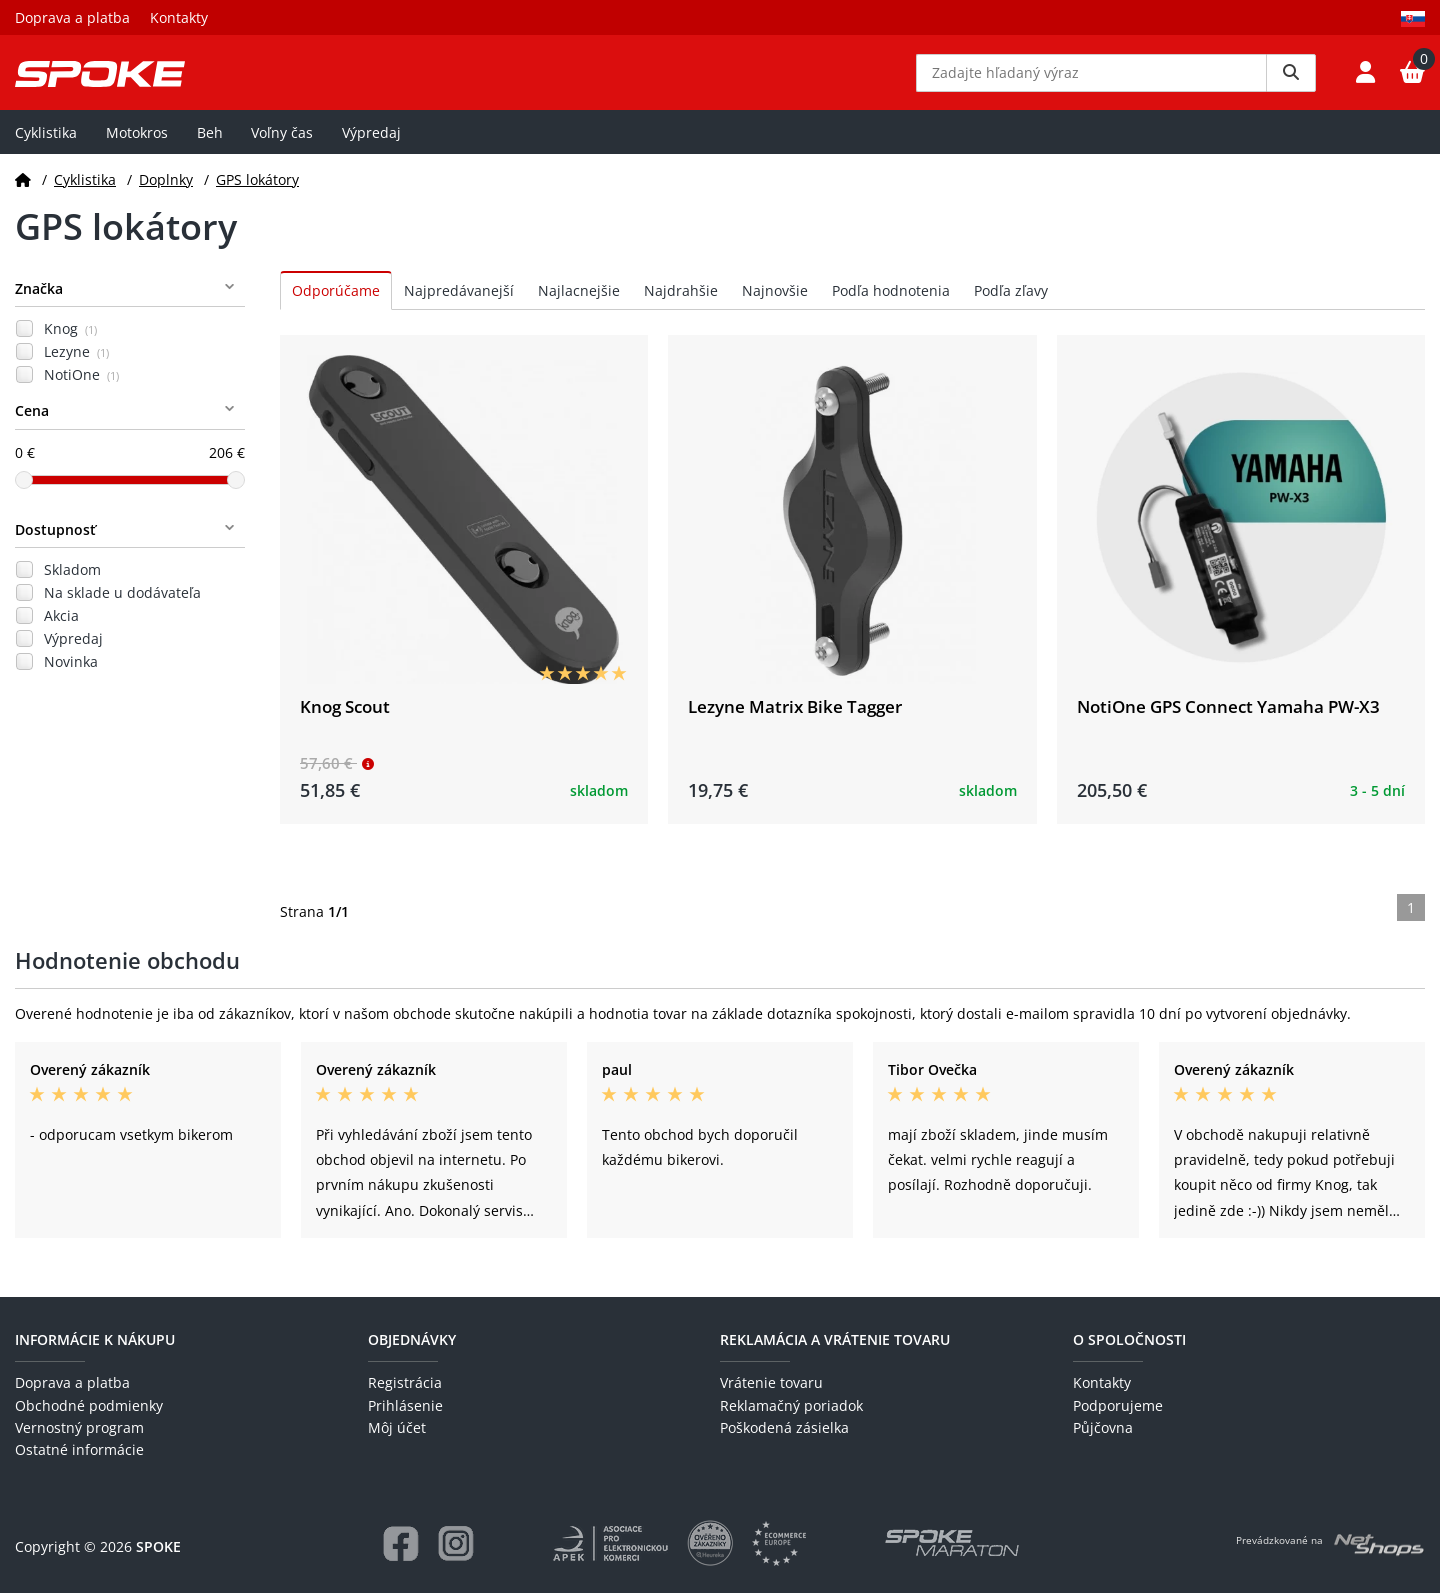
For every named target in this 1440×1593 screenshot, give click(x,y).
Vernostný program (79, 1427)
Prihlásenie (405, 1405)
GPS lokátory (257, 193)
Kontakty (179, 17)
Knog (70, 343)
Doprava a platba (72, 17)
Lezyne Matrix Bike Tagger (795, 720)
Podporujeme (1118, 1405)
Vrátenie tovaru (771, 1383)
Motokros (137, 146)
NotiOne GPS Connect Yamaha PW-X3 (1228, 720)
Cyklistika (46, 146)
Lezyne (76, 366)
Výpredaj (371, 146)
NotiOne (81, 389)
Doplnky (166, 193)
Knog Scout (345, 720)
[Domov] (23, 193)
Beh (210, 146)
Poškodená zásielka (784, 1427)
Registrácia (405, 1383)
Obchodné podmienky (89, 1405)
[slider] (24, 494)
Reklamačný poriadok (791, 1405)
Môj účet (397, 1427)
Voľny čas (282, 146)
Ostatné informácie (79, 1450)
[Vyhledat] (1291, 80)
